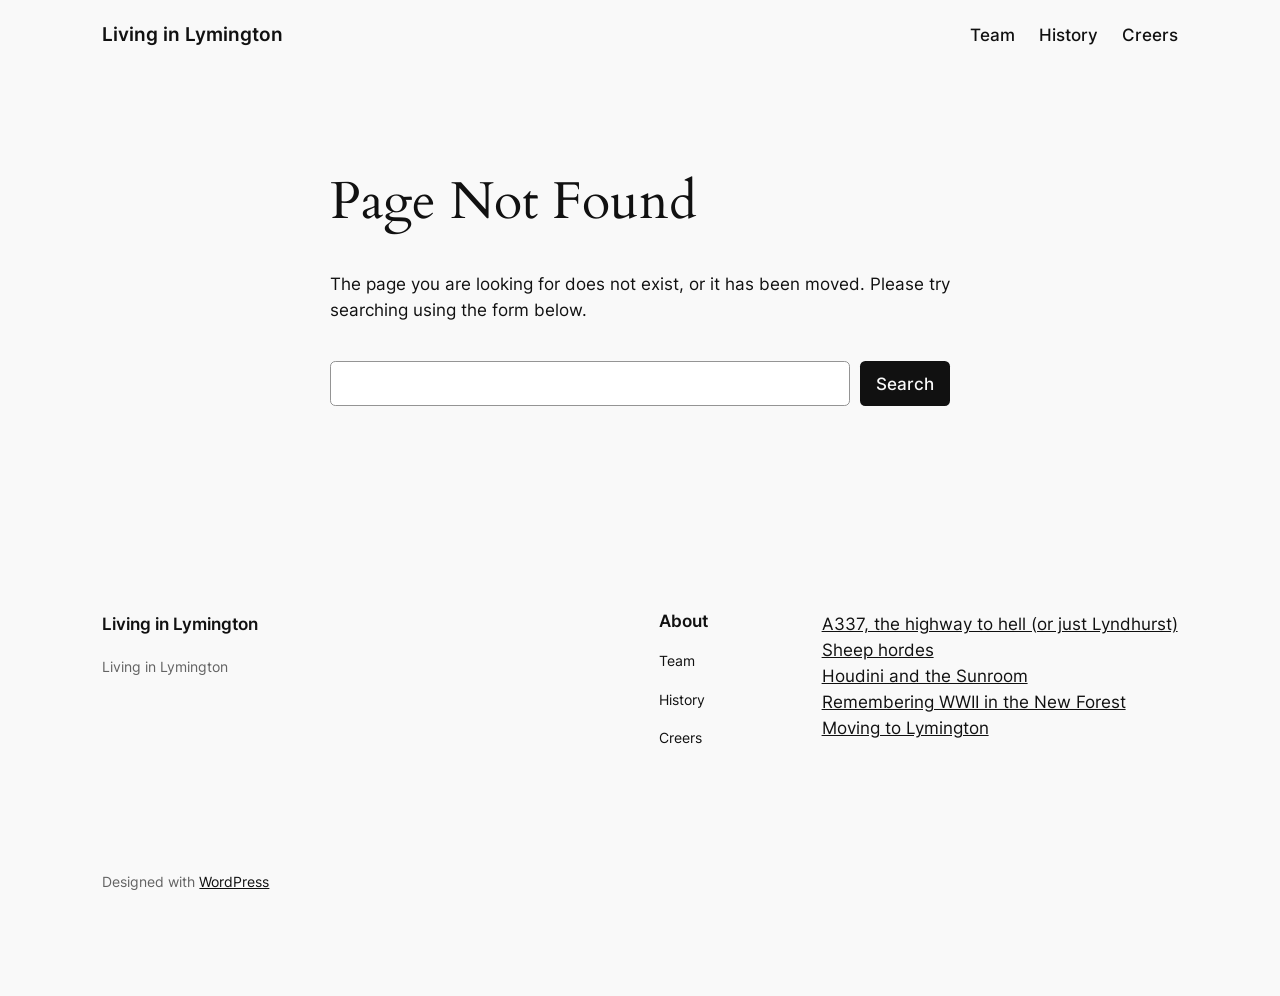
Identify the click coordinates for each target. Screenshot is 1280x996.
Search (905, 384)
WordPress (234, 881)
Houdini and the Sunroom (925, 676)
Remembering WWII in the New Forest (974, 702)
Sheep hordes (878, 650)
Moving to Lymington (905, 728)
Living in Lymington (192, 34)
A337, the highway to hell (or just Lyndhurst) (1000, 624)
